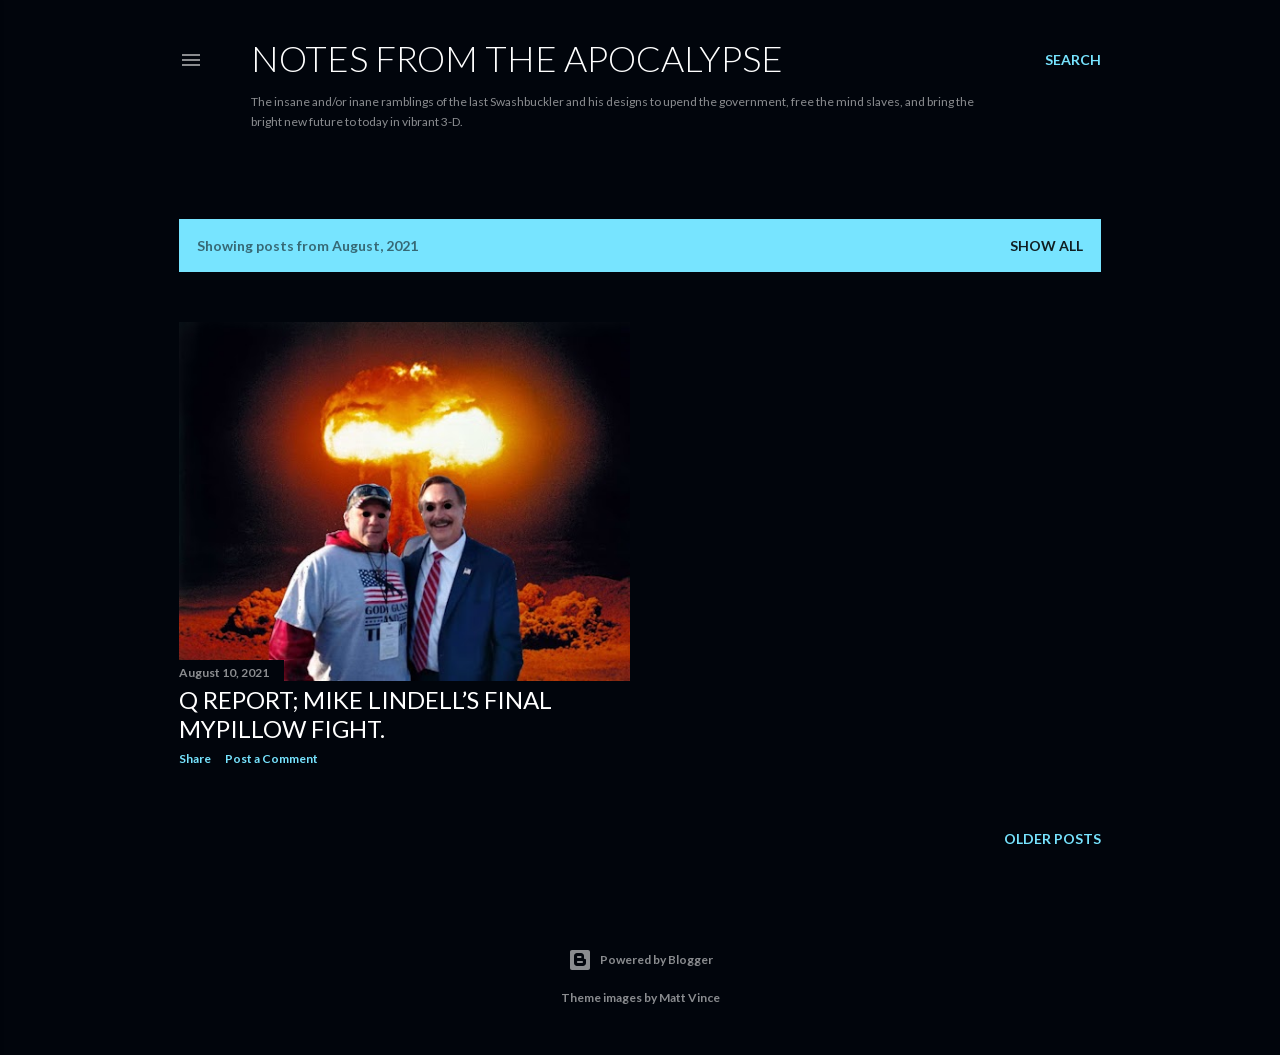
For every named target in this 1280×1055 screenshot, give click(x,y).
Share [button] (195, 758)
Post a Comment (271, 758)
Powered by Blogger (640, 960)
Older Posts (1052, 838)
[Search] (1073, 60)
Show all (1046, 245)
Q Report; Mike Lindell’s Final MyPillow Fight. (365, 714)
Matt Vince (689, 997)
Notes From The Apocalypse (517, 58)
